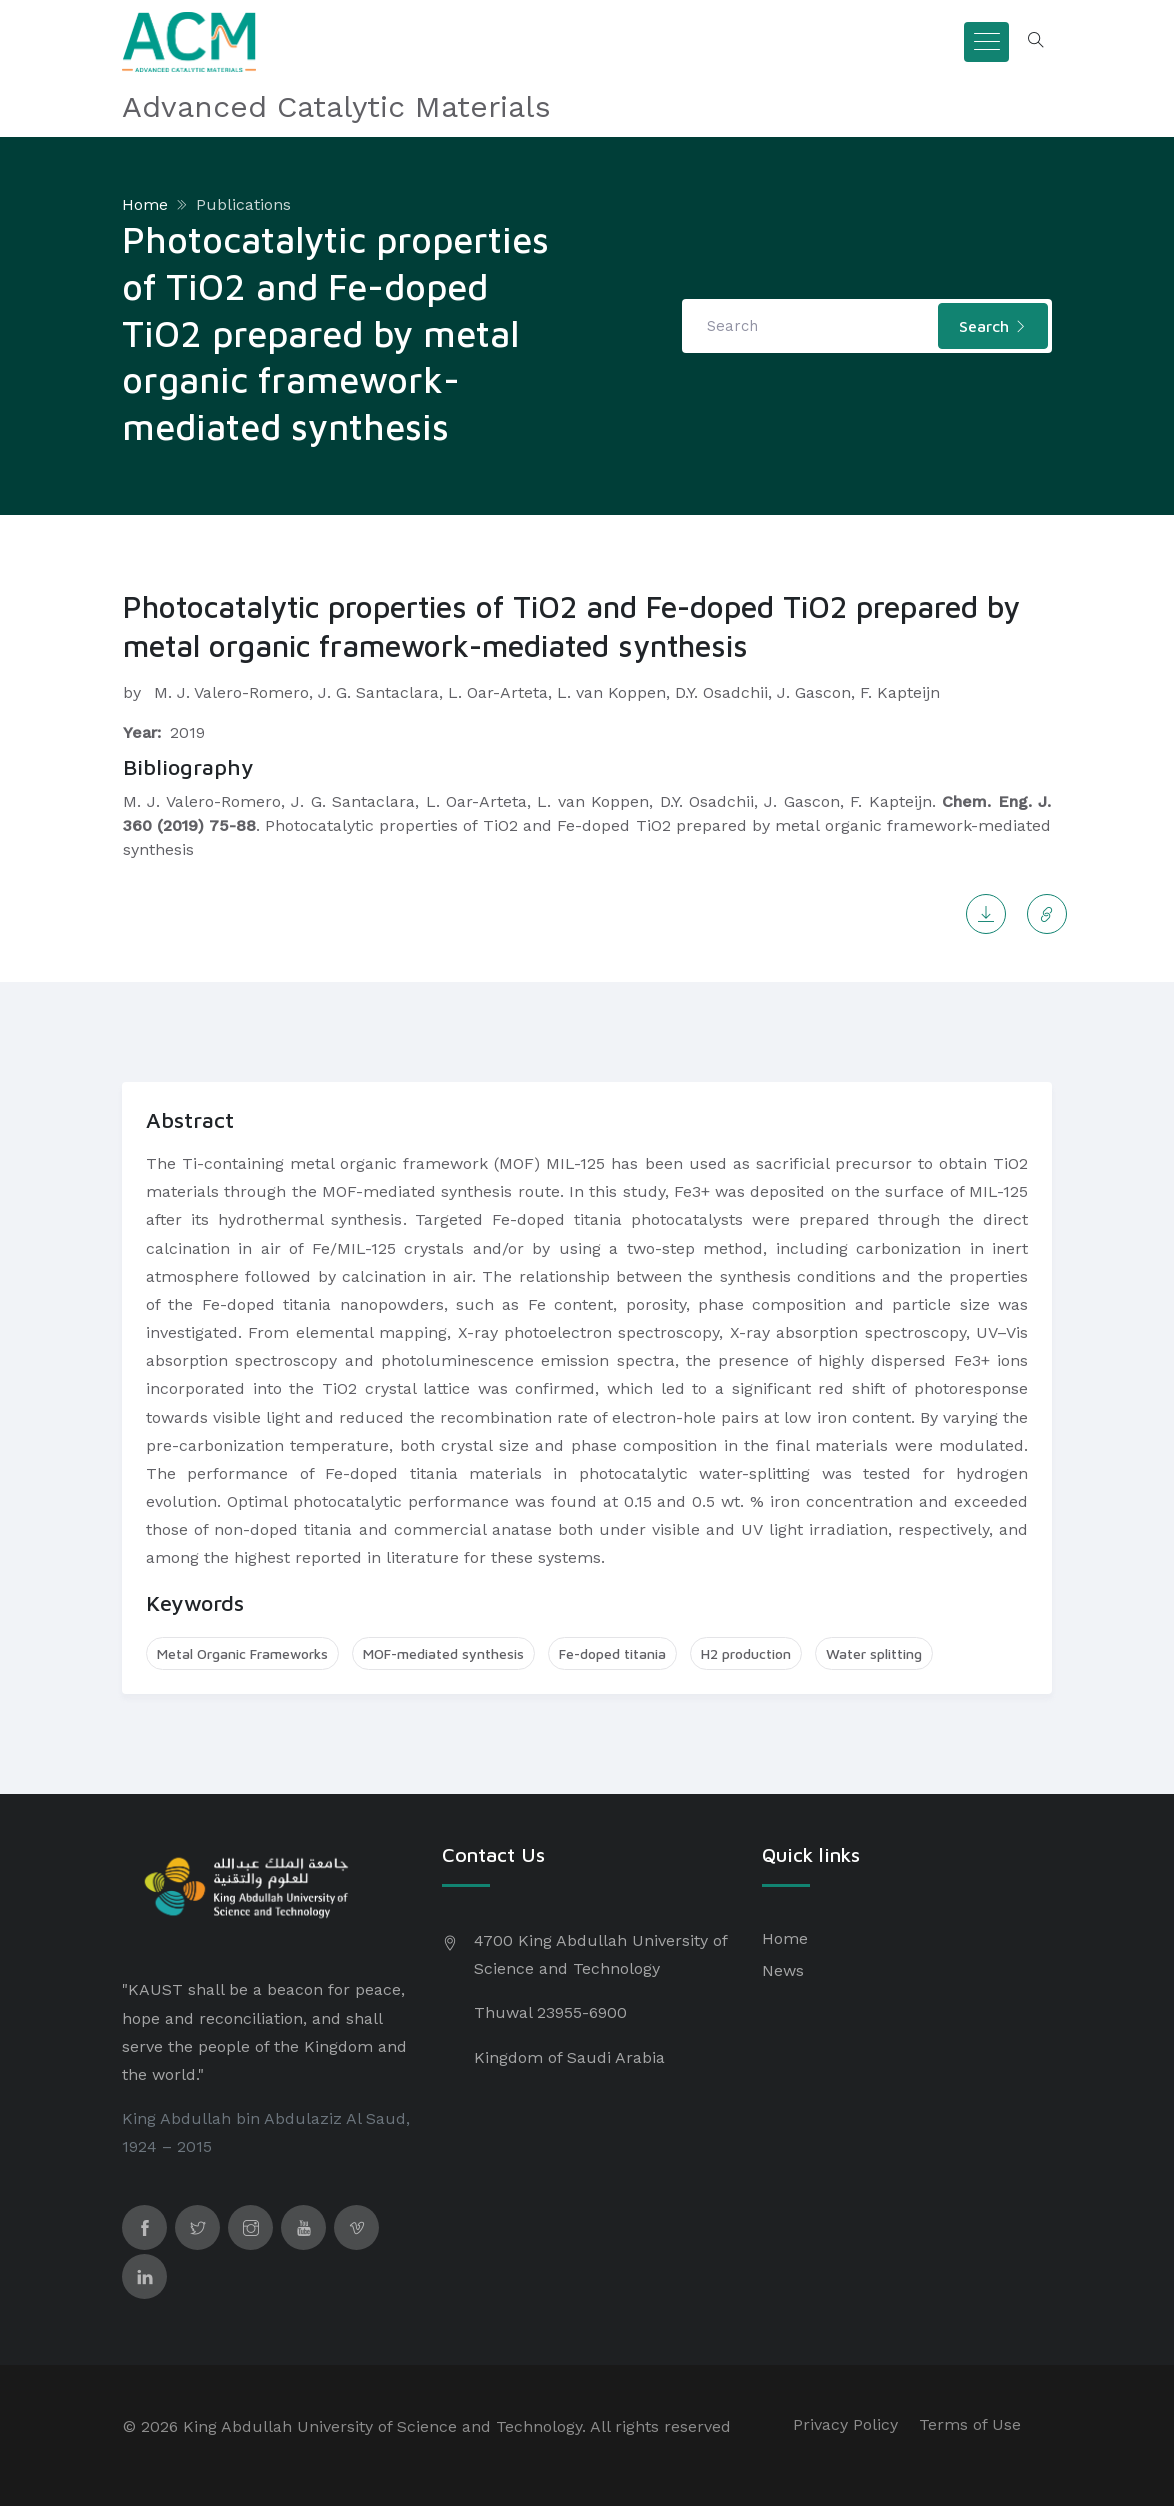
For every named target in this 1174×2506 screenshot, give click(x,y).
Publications (243, 204)
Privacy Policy (845, 2424)
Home (145, 204)
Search (993, 326)
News (783, 1970)
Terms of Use (970, 2424)
